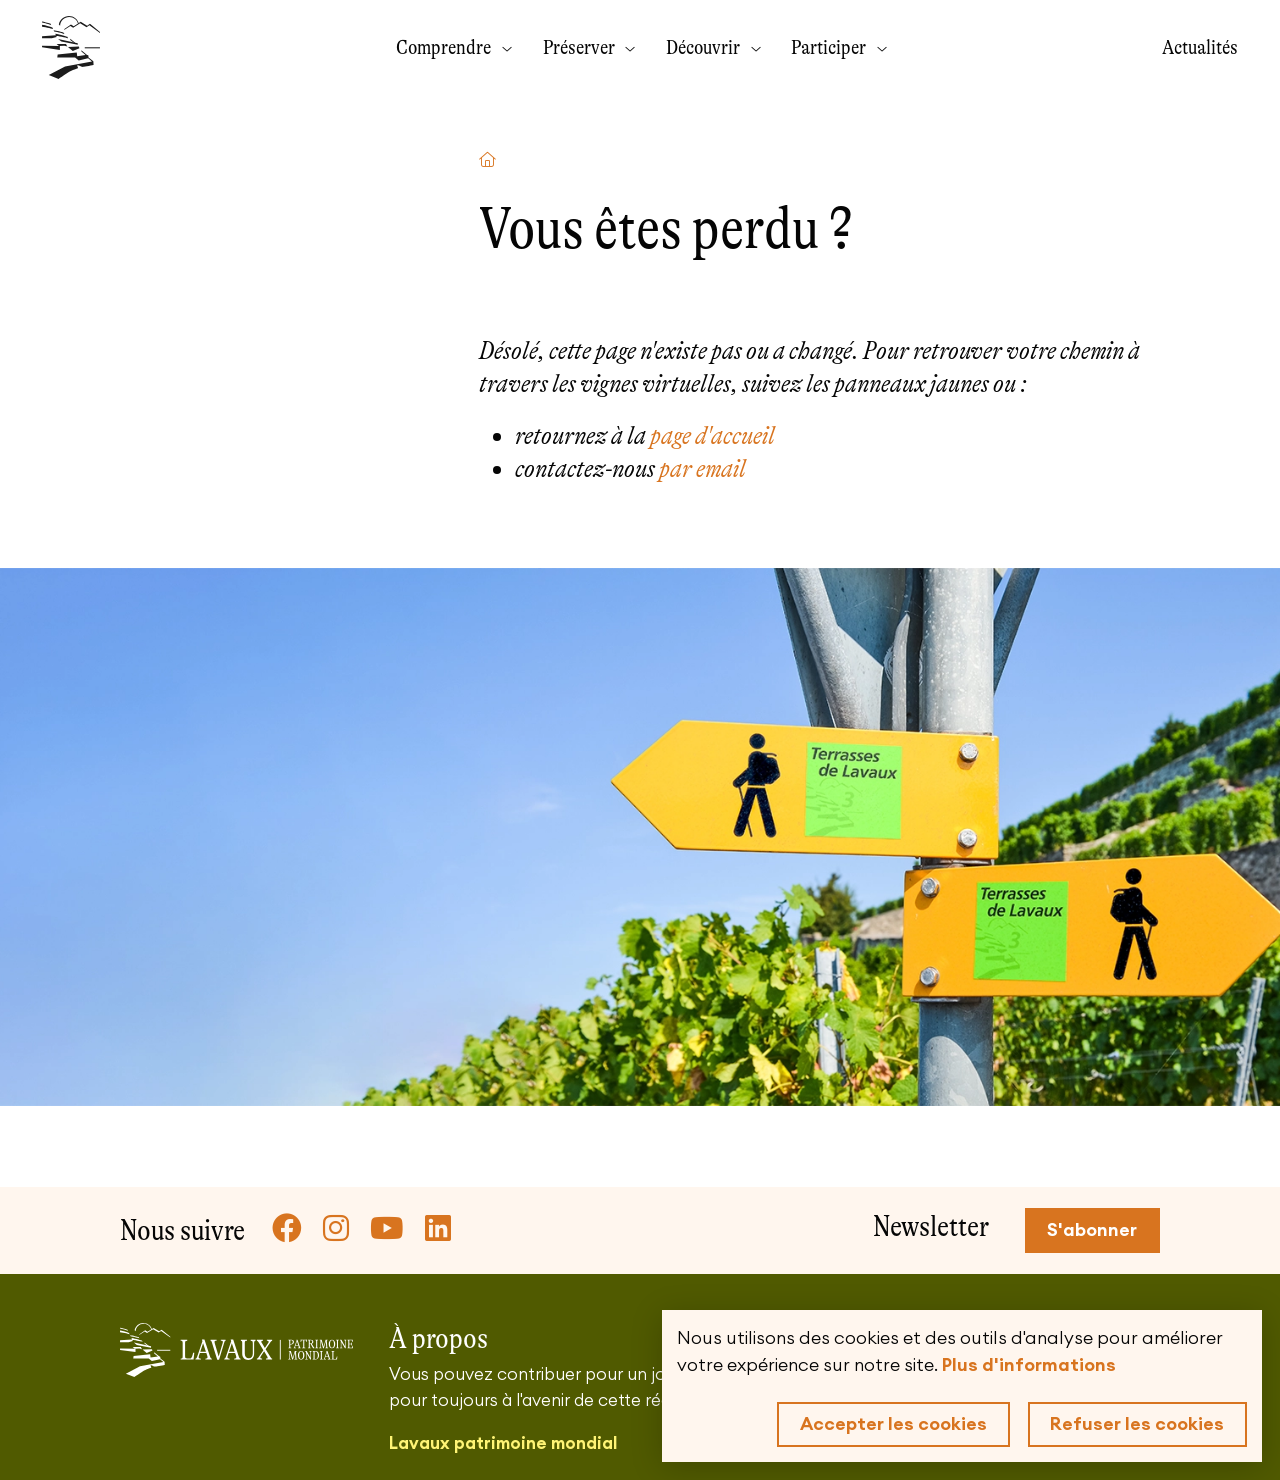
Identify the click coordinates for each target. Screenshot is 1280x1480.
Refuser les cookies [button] (1137, 1424)
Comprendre (445, 47)
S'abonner (1092, 1230)
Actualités (1200, 47)
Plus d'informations (1029, 1365)
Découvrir (705, 47)
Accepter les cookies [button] (893, 1424)
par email (702, 468)
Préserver (581, 47)
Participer (830, 47)
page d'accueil (712, 435)
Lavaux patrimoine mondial (503, 1443)
